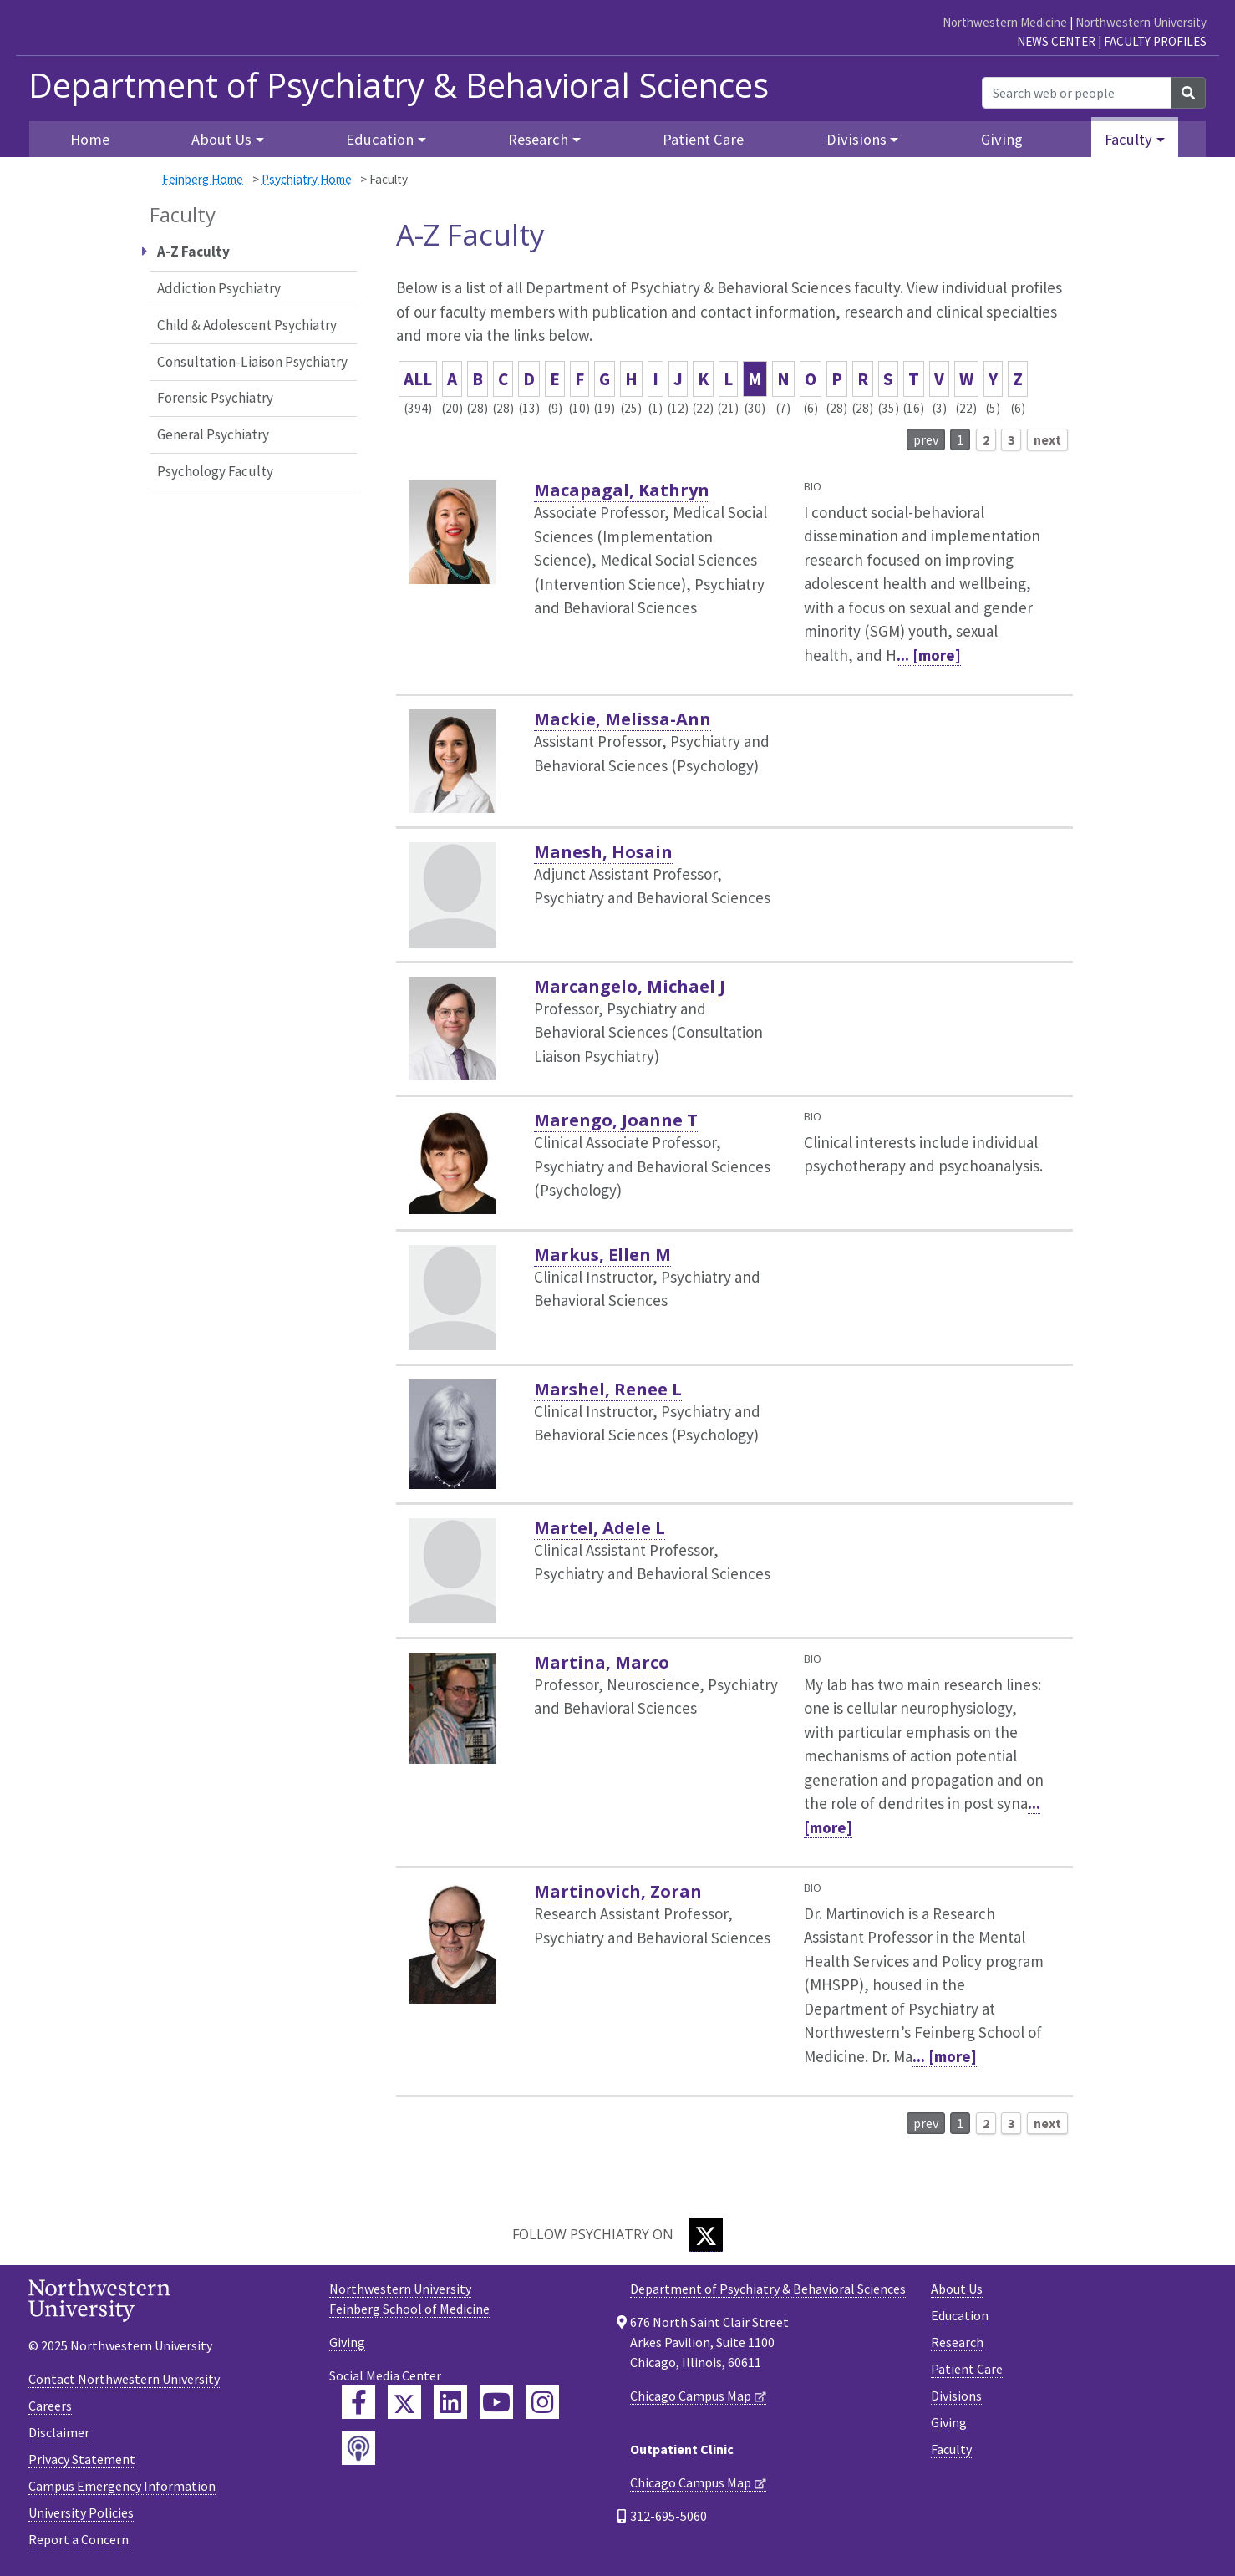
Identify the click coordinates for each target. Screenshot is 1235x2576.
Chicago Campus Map (690, 2395)
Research (957, 2342)
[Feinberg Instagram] (542, 2402)
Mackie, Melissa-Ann (622, 719)
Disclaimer (58, 2432)
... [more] (929, 655)
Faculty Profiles (1155, 41)
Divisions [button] (856, 139)
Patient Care (703, 139)
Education (960, 2315)
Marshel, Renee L (608, 1389)
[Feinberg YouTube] (496, 2402)
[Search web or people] (1076, 93)
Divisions (956, 2395)
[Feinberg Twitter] (404, 2402)
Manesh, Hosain (603, 852)
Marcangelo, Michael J (629, 986)
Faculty (951, 2449)
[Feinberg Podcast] (358, 2448)
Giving (1002, 139)
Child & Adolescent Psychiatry (247, 325)
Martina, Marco (601, 1662)
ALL (418, 379)
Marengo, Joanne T (616, 1120)
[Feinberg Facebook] (358, 2402)
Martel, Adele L (599, 1528)
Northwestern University (1141, 22)
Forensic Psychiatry (215, 398)
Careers (50, 2405)
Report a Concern (78, 2539)
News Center (1056, 41)
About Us (957, 2288)
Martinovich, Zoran (618, 1891)
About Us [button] (221, 139)
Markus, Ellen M (602, 1254)
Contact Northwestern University (124, 2378)
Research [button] (538, 139)
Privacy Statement (81, 2459)
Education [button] (380, 139)
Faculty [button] (1128, 139)
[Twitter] (706, 2235)
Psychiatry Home (307, 179)
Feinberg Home (202, 179)
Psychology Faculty (215, 471)
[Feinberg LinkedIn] (450, 2402)
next (1047, 439)
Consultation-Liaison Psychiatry (252, 362)
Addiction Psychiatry (219, 288)
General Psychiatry (213, 434)
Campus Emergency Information (122, 2485)
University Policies (81, 2512)
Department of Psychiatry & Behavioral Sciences (398, 85)
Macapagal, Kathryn (621, 490)
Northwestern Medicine (1005, 22)
